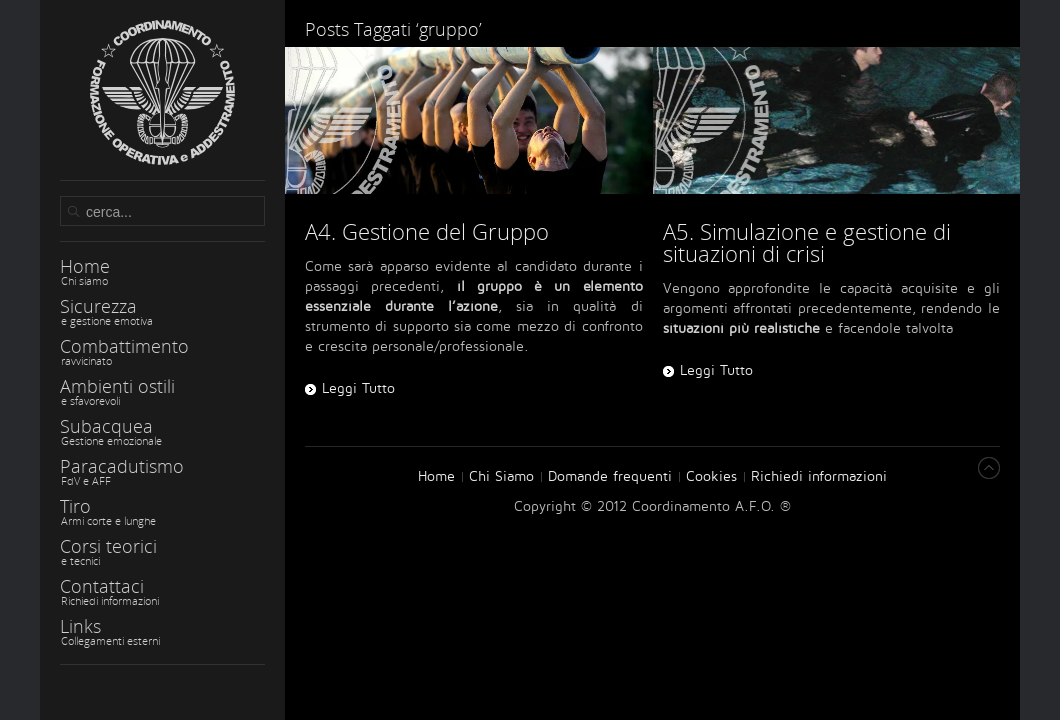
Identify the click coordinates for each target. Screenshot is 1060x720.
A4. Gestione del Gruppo (427, 231)
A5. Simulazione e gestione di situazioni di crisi (807, 242)
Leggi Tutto (716, 370)
